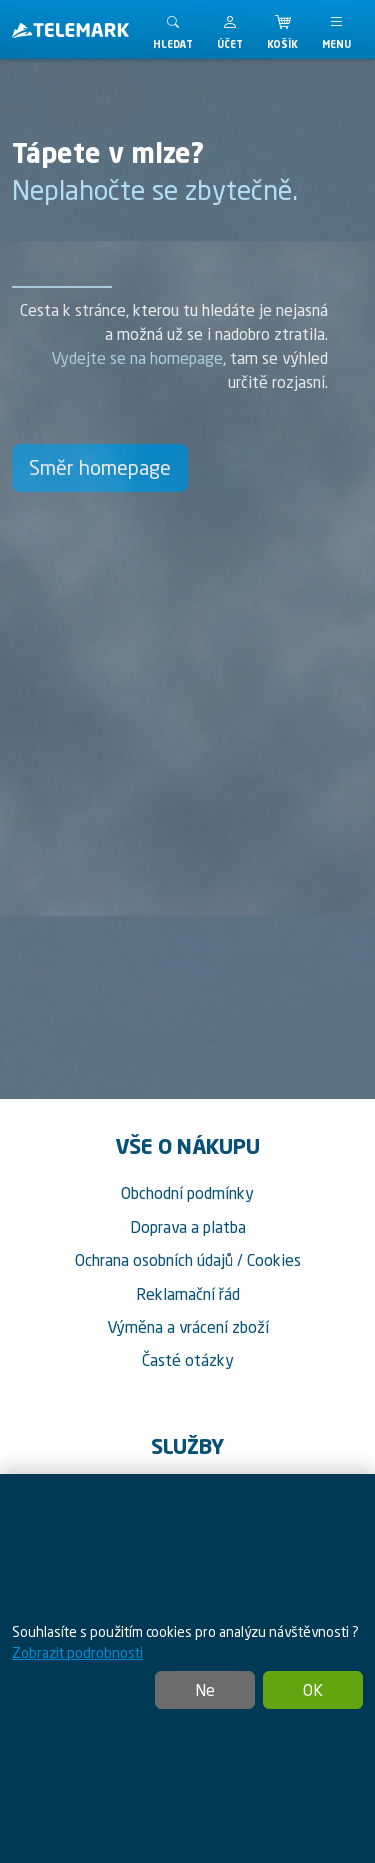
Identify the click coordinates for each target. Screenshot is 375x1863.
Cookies (274, 1260)
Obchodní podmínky (187, 1193)
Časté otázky (188, 1360)
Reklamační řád (188, 1294)
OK (313, 1690)
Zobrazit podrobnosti (77, 1652)
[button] (230, 29)
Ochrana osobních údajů (154, 1260)
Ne (205, 1690)
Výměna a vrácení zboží (188, 1327)
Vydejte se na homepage (137, 358)
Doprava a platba (188, 1227)
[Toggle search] (173, 29)
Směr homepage (100, 467)
